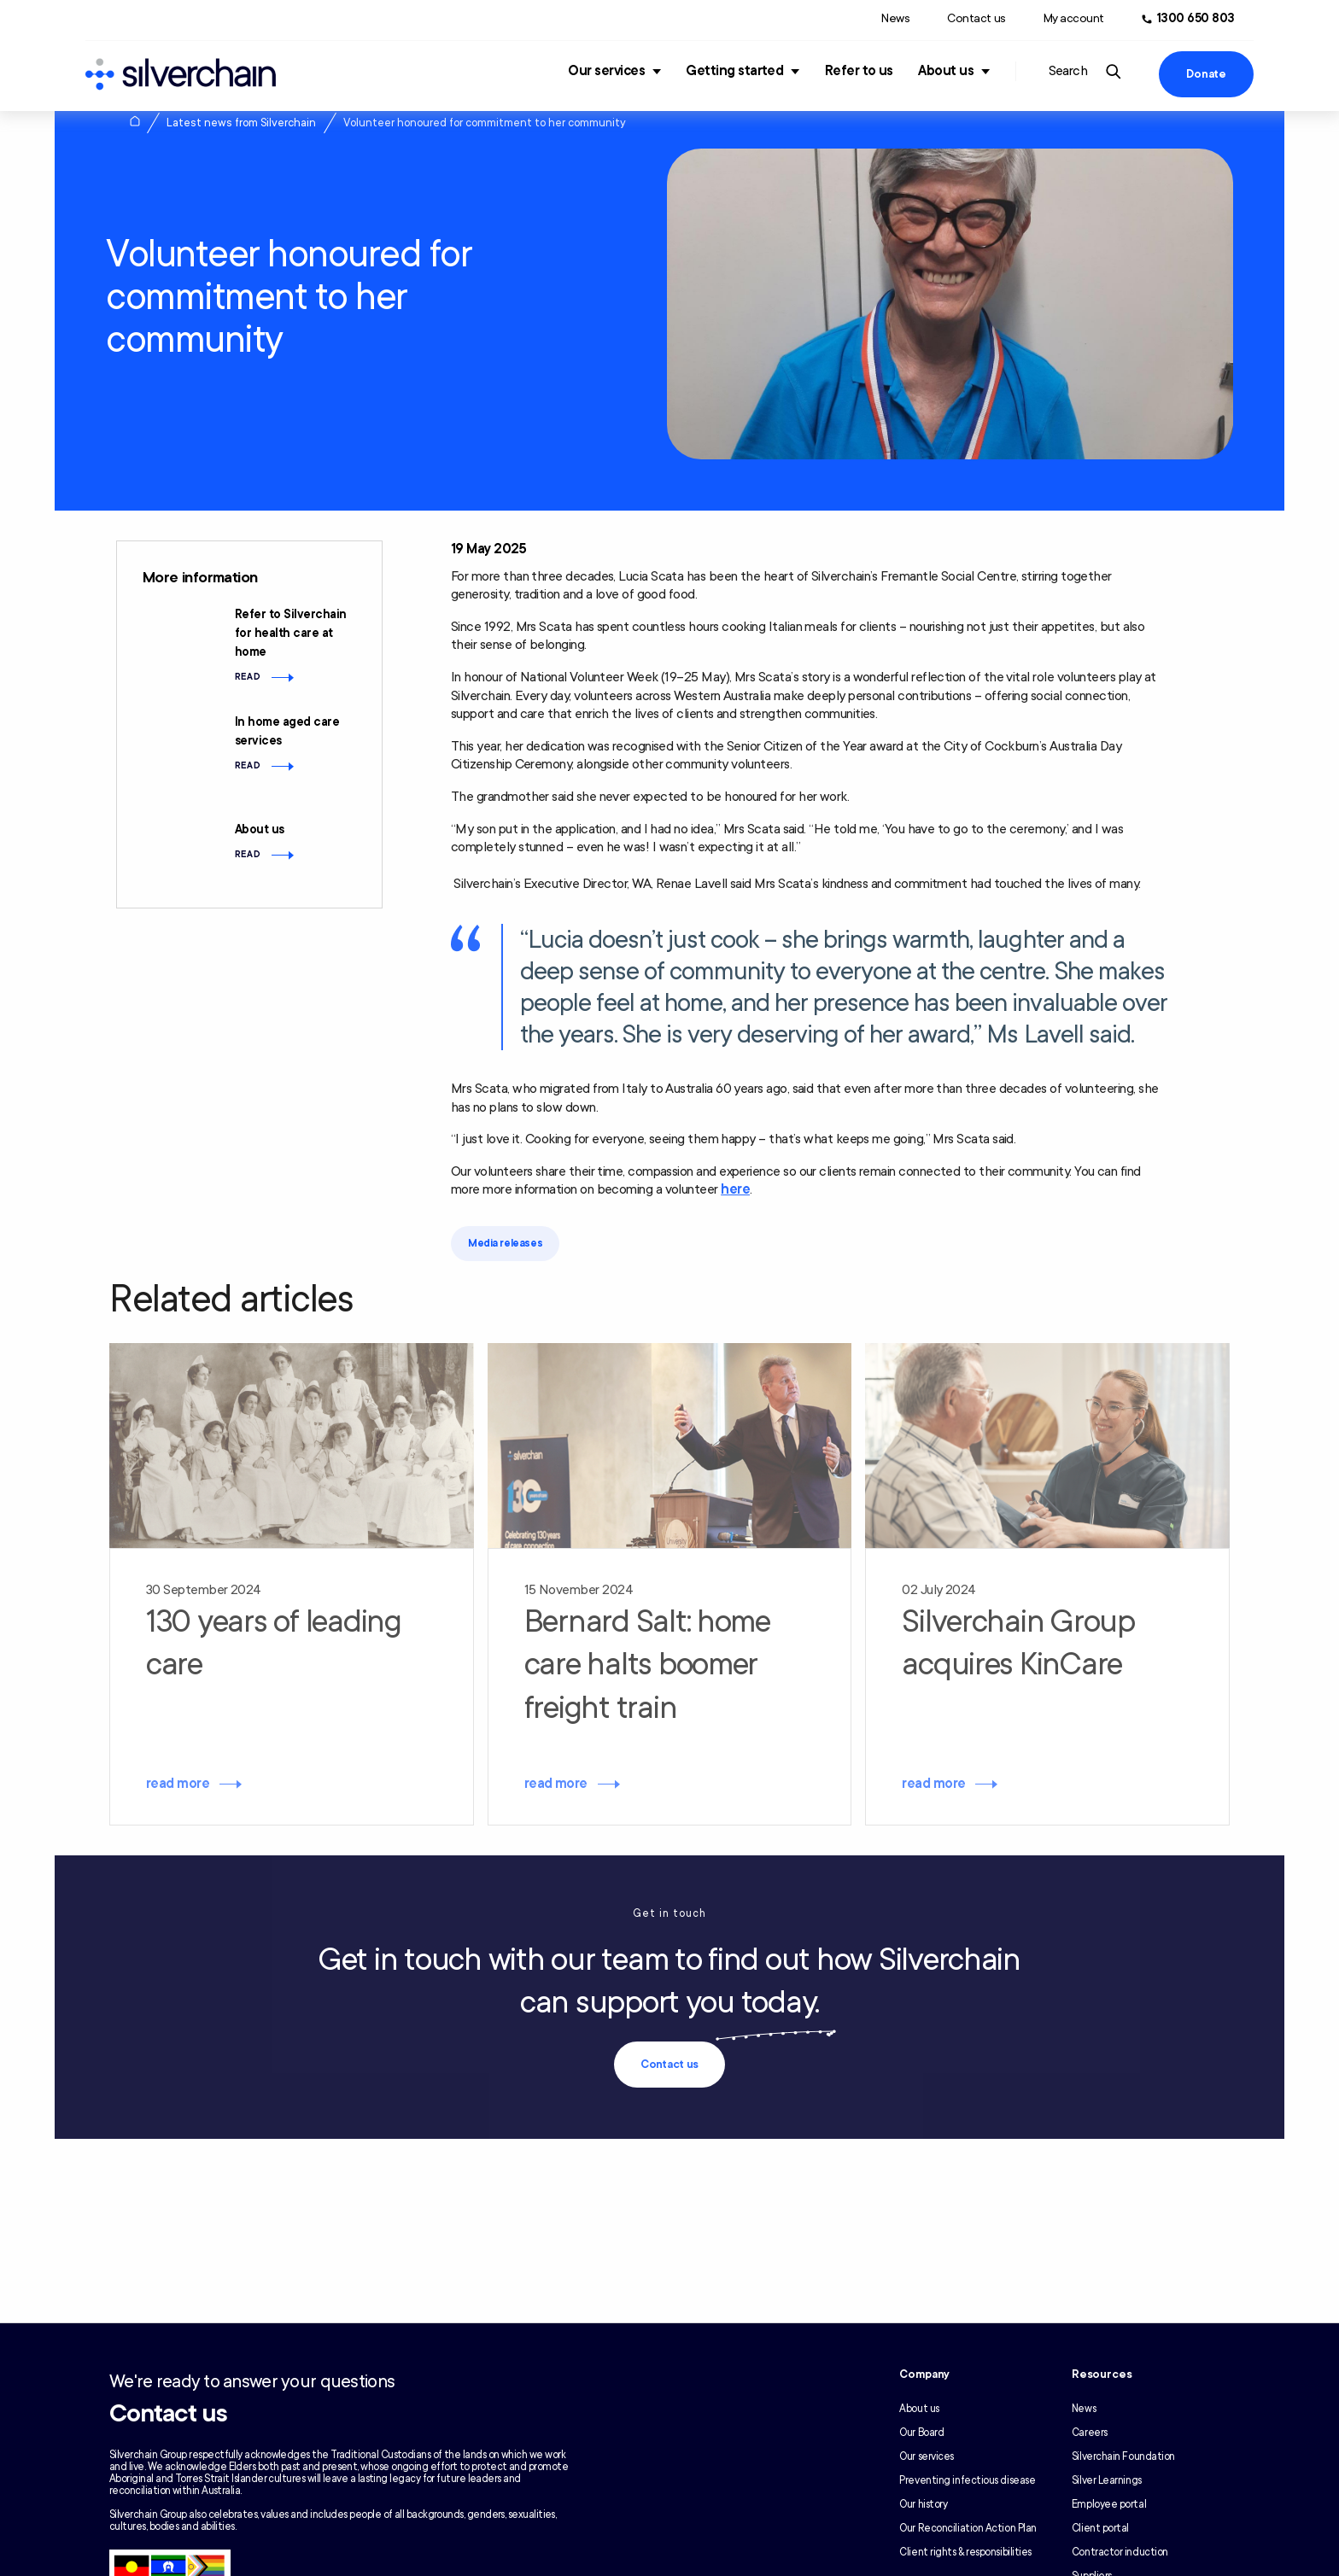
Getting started (734, 70)
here (735, 1189)
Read (248, 676)
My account (1074, 18)
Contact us (976, 18)
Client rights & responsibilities (965, 2552)
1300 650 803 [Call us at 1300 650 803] (1196, 18)
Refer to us (859, 70)
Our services (606, 70)
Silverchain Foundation (1123, 2456)
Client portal (1100, 2528)
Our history (923, 2504)
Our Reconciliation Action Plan (968, 2528)
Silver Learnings (1107, 2480)
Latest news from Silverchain (241, 123)
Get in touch (670, 1913)
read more (177, 1783)
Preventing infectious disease (967, 2480)
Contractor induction (1120, 2552)
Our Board (921, 2432)
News (895, 18)
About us (946, 70)
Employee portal (1109, 2504)
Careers (1090, 2432)
